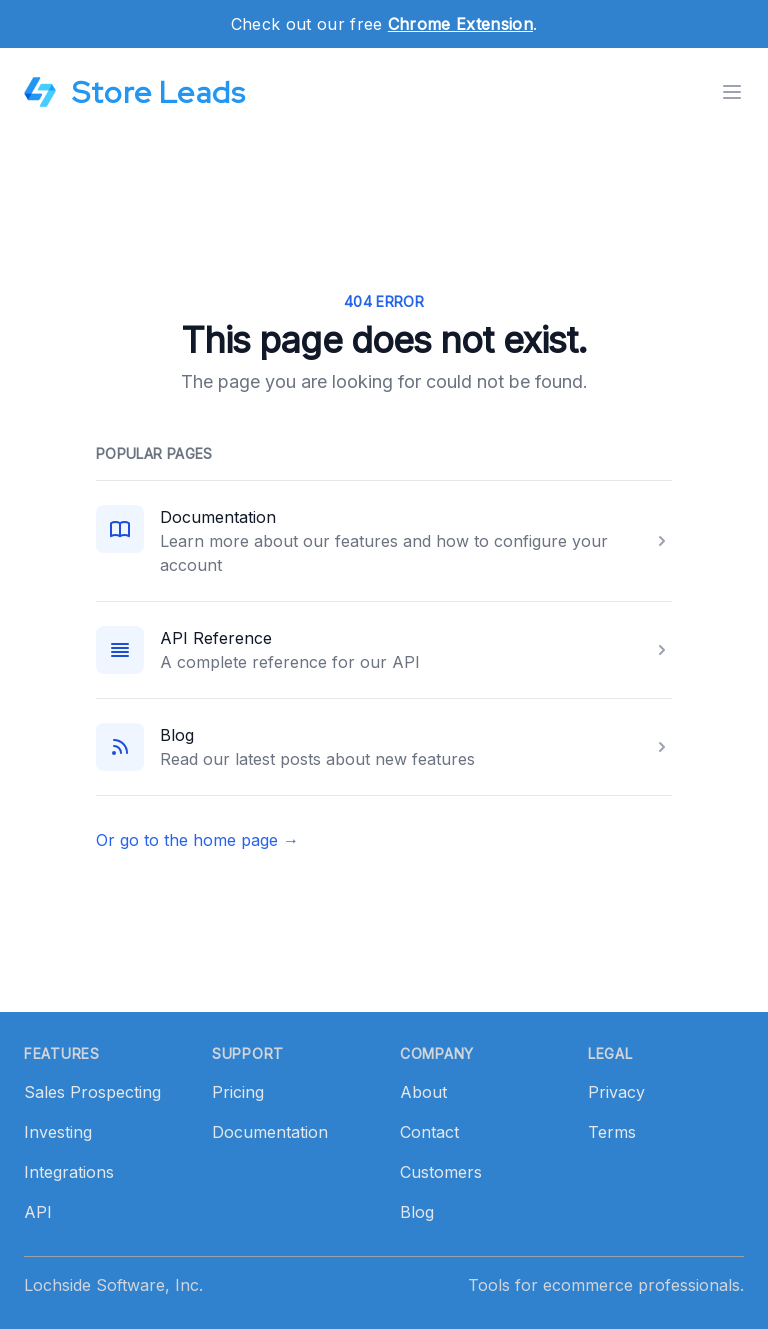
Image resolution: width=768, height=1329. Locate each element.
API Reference (216, 638)
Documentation (218, 517)
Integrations (69, 1172)
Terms (612, 1132)
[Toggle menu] (732, 92)
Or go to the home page (197, 840)
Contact (429, 1132)
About (423, 1092)
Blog (177, 735)
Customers (441, 1172)
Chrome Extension (460, 24)
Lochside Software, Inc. (113, 1285)
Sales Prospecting (92, 1092)
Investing (58, 1132)
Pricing (238, 1092)
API (38, 1212)
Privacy (616, 1092)
